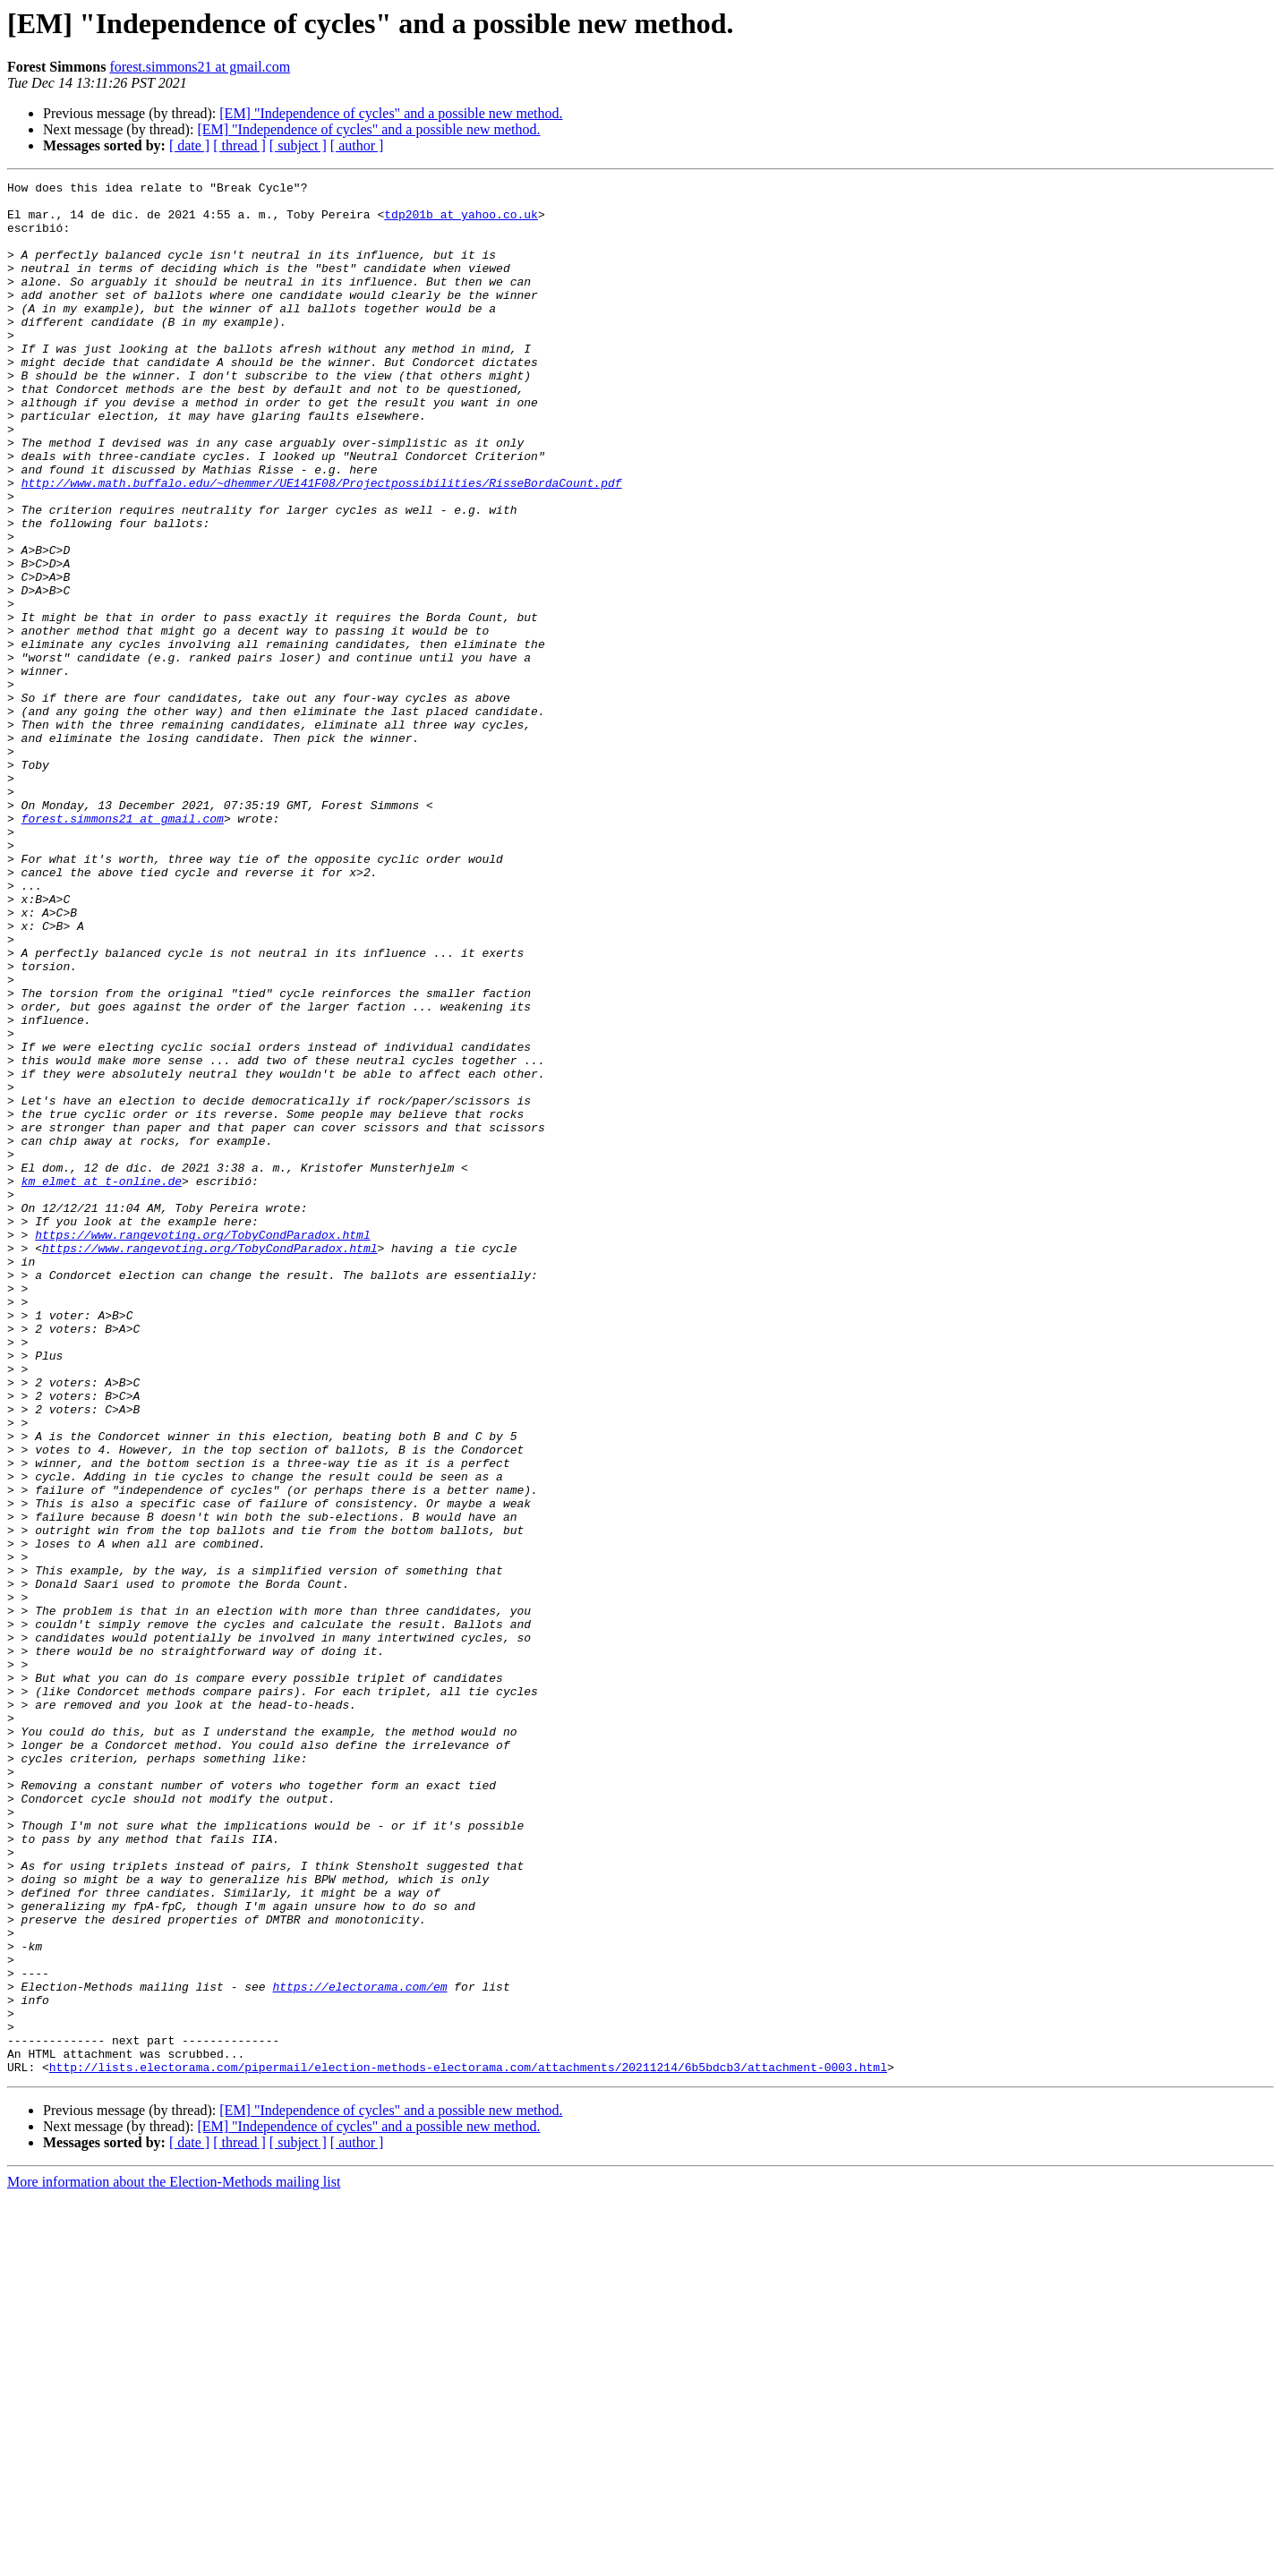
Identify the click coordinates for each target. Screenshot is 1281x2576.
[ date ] (189, 145)
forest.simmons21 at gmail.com (199, 66)
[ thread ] (239, 145)
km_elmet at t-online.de (101, 1382)
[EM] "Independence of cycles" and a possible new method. (390, 113)
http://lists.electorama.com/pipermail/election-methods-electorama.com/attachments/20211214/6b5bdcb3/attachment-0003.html (468, 2445)
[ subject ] (298, 145)
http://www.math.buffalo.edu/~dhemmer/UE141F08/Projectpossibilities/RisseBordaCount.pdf (321, 544)
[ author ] (357, 145)
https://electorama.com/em (359, 2349)
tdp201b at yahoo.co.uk (461, 222)
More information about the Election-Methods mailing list (173, 2560)
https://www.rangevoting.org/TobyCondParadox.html (202, 1446)
